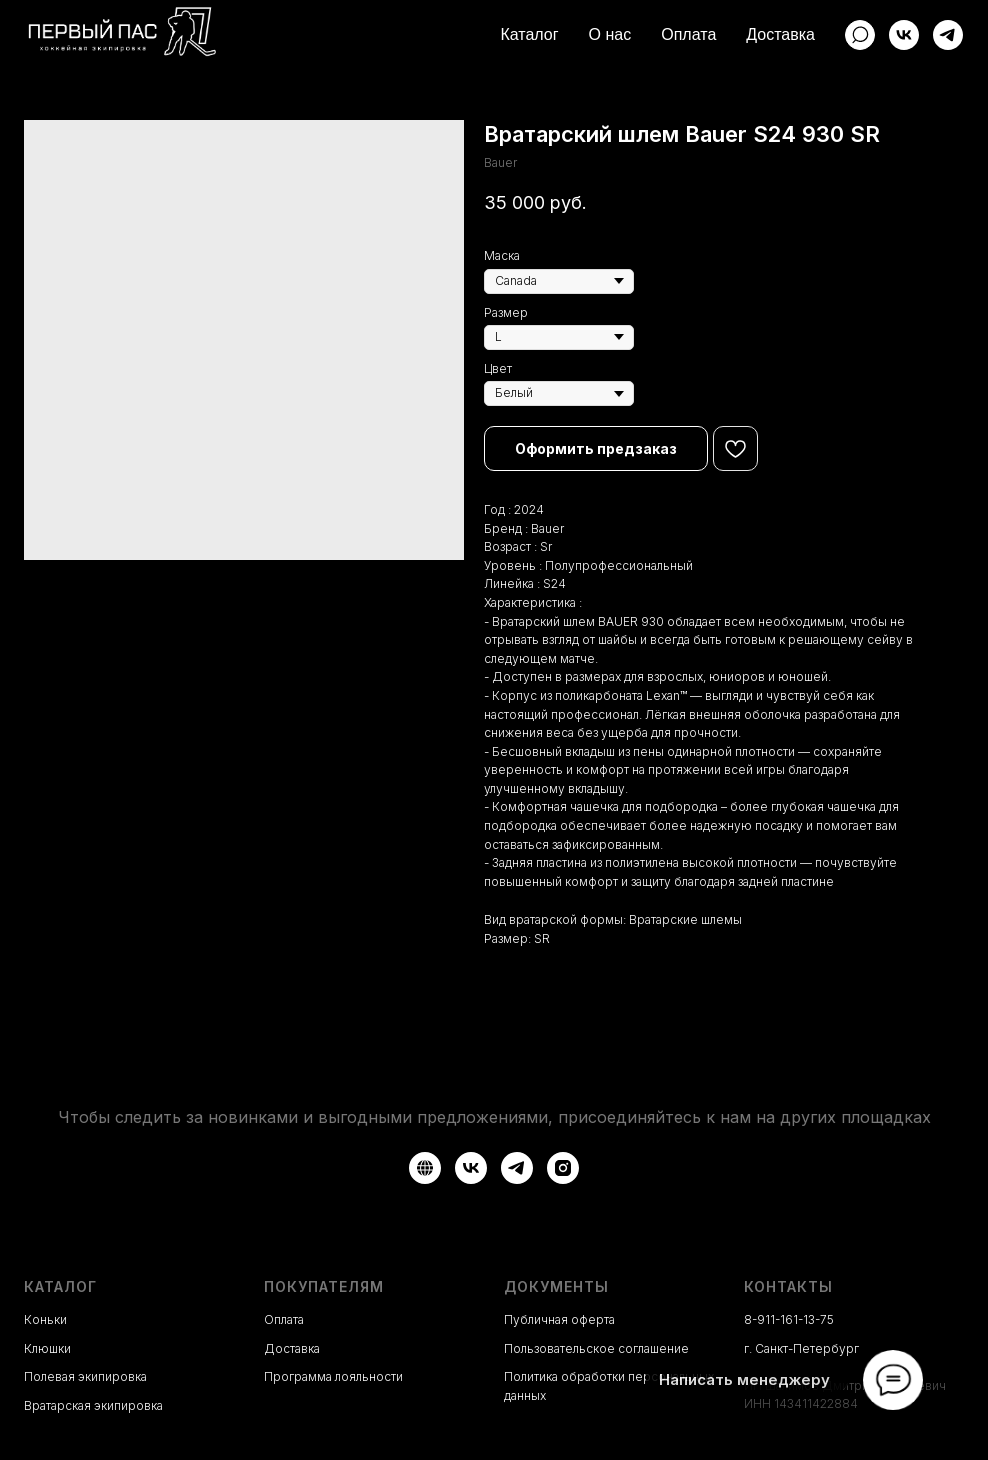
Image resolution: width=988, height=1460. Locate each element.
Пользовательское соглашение (596, 1348)
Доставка (780, 34)
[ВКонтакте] (904, 35)
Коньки (45, 1319)
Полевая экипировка (85, 1376)
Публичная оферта (559, 1319)
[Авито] (425, 1168)
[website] (860, 35)
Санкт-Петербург (807, 1348)
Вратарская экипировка (93, 1405)
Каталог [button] (529, 34)
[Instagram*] (563, 1168)
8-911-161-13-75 (789, 1319)
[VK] (471, 1168)
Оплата (688, 34)
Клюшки (47, 1348)
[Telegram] (948, 35)
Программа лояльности (333, 1376)
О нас (610, 34)
